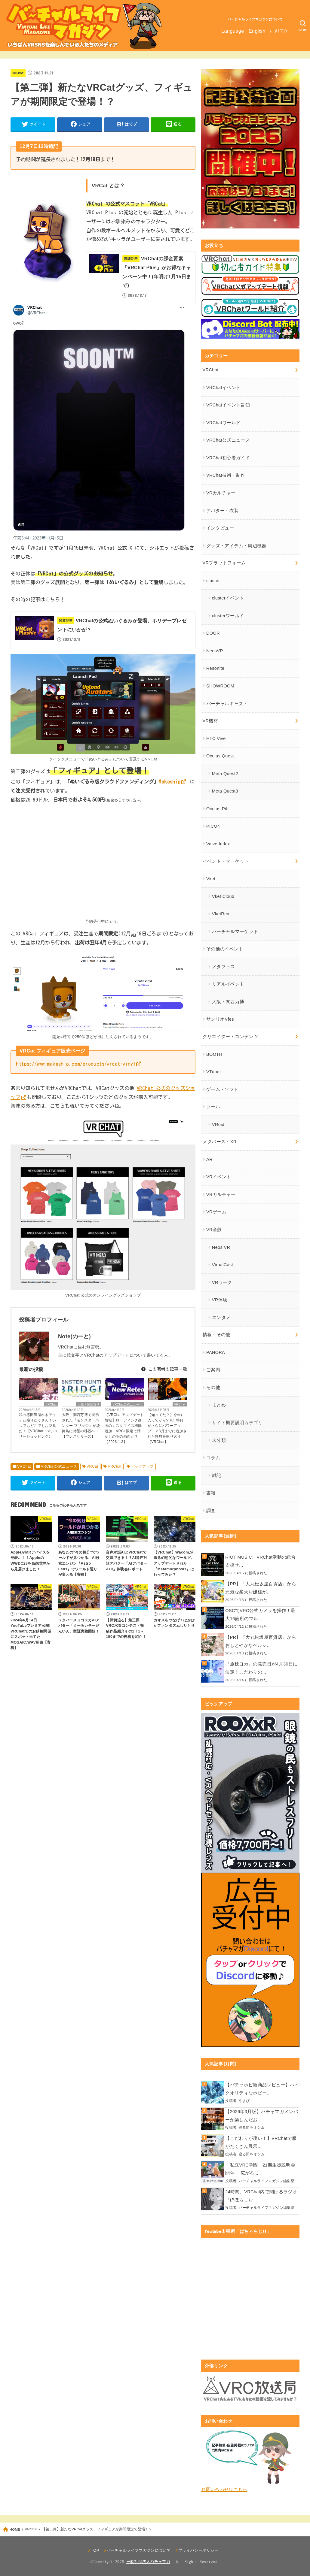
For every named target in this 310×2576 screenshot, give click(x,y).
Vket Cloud (223, 896)
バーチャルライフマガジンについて (255, 19)
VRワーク (222, 1282)
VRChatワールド (223, 422)
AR (209, 1159)
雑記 (216, 1475)
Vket (210, 878)
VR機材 (210, 720)
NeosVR (214, 650)
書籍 (211, 1492)
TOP (95, 2550)
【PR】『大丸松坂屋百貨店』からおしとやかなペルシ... (260, 1641)
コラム (213, 1457)
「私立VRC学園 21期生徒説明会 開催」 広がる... (262, 2169)
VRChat (18, 72)
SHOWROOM (220, 686)
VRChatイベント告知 (228, 405)
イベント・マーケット (226, 861)
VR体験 (220, 1299)
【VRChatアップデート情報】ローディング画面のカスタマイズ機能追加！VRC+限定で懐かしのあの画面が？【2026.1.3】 (124, 1428)
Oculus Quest (220, 755)
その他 (213, 1387)
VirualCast (222, 1264)
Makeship (169, 781)
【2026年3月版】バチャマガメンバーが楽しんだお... (261, 2115)
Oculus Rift (217, 808)
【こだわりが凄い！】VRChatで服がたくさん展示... (260, 2142)
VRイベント (218, 1176)
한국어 (282, 31)
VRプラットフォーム (224, 562)
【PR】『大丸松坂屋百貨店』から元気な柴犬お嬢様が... (260, 1588)
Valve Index (218, 843)
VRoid (218, 1124)
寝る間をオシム (252, 2127)
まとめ (219, 1405)
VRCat (92, 1466)
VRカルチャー (221, 493)
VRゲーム (216, 1211)
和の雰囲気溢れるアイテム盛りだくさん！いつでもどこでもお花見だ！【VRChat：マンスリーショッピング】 (38, 1426)
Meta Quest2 (225, 773)
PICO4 (213, 826)
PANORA (215, 1352)
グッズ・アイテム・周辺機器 (236, 545)
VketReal (221, 913)
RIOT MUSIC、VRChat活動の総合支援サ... (260, 1561)
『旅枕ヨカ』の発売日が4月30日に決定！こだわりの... (261, 1668)
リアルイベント (228, 984)
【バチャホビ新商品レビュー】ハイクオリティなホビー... (262, 2089)
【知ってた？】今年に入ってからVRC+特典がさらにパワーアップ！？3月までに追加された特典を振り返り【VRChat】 (167, 1428)
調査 (211, 1510)
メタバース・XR (220, 1141)
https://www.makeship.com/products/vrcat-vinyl (76, 1063)
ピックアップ (142, 1466)
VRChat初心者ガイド (228, 457)
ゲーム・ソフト (222, 1089)
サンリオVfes (220, 1019)
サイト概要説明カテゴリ (237, 1422)
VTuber (213, 1071)
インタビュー (220, 528)
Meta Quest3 (225, 791)
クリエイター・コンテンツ (230, 1036)
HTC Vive (216, 738)
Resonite (215, 668)
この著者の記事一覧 (164, 1369)
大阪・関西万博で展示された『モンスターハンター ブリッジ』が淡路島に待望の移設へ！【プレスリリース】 (81, 1426)
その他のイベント (224, 949)
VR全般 (214, 1229)
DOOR (213, 633)
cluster (213, 580)
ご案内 (213, 1369)
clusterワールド (228, 615)
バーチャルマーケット (235, 931)
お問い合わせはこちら (224, 2489)
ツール (213, 1106)
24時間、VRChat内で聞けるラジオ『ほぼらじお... (261, 2196)
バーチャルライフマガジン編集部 (266, 2181)
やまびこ (246, 2101)
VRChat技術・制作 (225, 475)
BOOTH (214, 1054)
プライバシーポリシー (198, 2550)
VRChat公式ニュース (127, 1404)
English (257, 31)
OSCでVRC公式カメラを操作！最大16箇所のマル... (260, 1614)
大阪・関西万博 (88, 1404)
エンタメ (221, 1317)
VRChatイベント (223, 387)
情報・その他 (216, 1334)
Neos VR (221, 1247)
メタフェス (223, 966)
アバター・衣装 (222, 510)
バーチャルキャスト (227, 703)
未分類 (219, 1440)
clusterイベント (228, 598)
